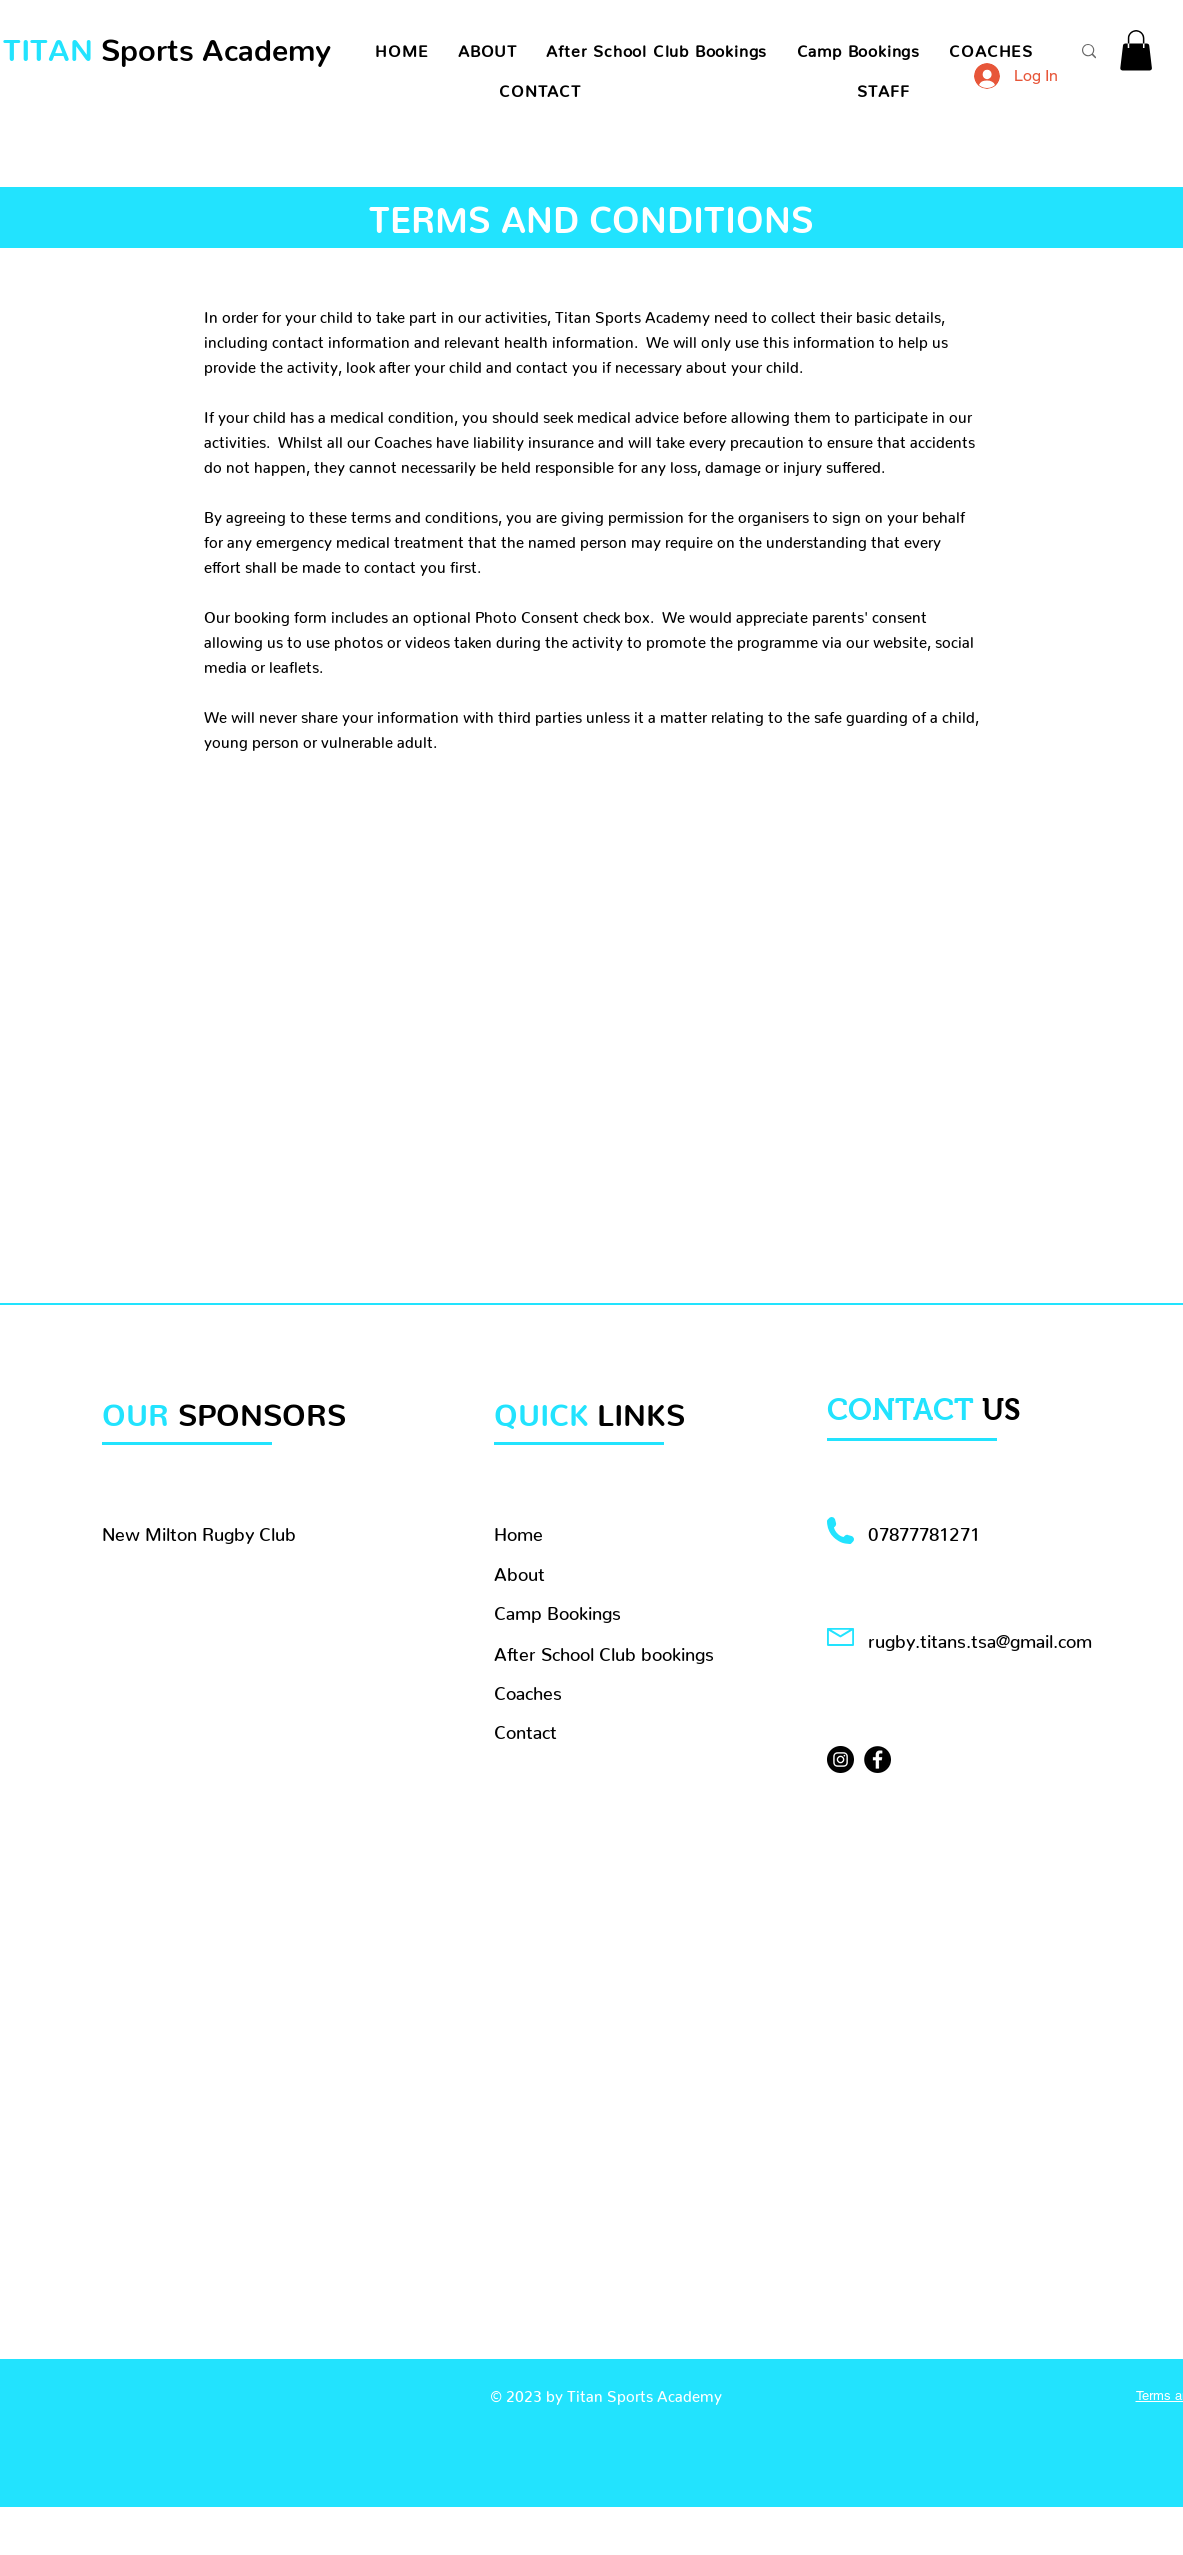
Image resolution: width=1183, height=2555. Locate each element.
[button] (1136, 50)
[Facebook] (877, 1759)
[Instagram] (840, 1759)
